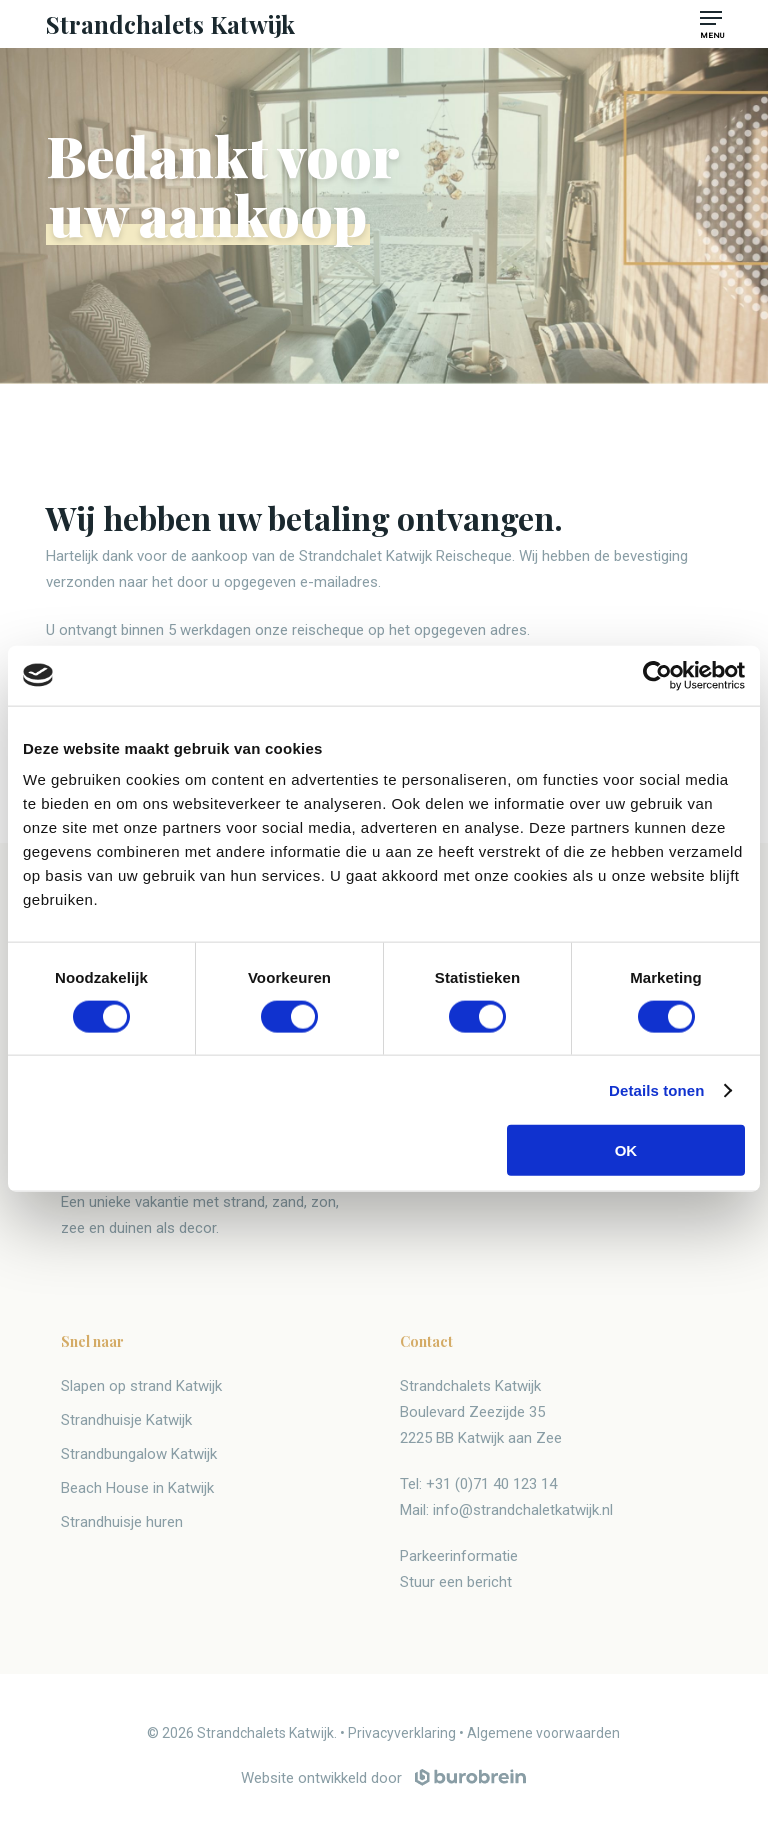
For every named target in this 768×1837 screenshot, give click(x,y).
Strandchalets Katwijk (170, 24)
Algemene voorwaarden (543, 1733)
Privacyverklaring (402, 1733)
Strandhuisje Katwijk (126, 1420)
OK (626, 1150)
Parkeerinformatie (459, 1556)
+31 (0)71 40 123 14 (491, 1484)
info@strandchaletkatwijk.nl (523, 1510)
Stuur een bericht (456, 1582)
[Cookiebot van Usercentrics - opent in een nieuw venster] (657, 675)
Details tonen (656, 1089)
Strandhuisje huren (122, 1522)
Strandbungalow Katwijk (139, 1454)
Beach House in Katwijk (137, 1488)
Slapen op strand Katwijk (141, 1386)
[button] (711, 18)
